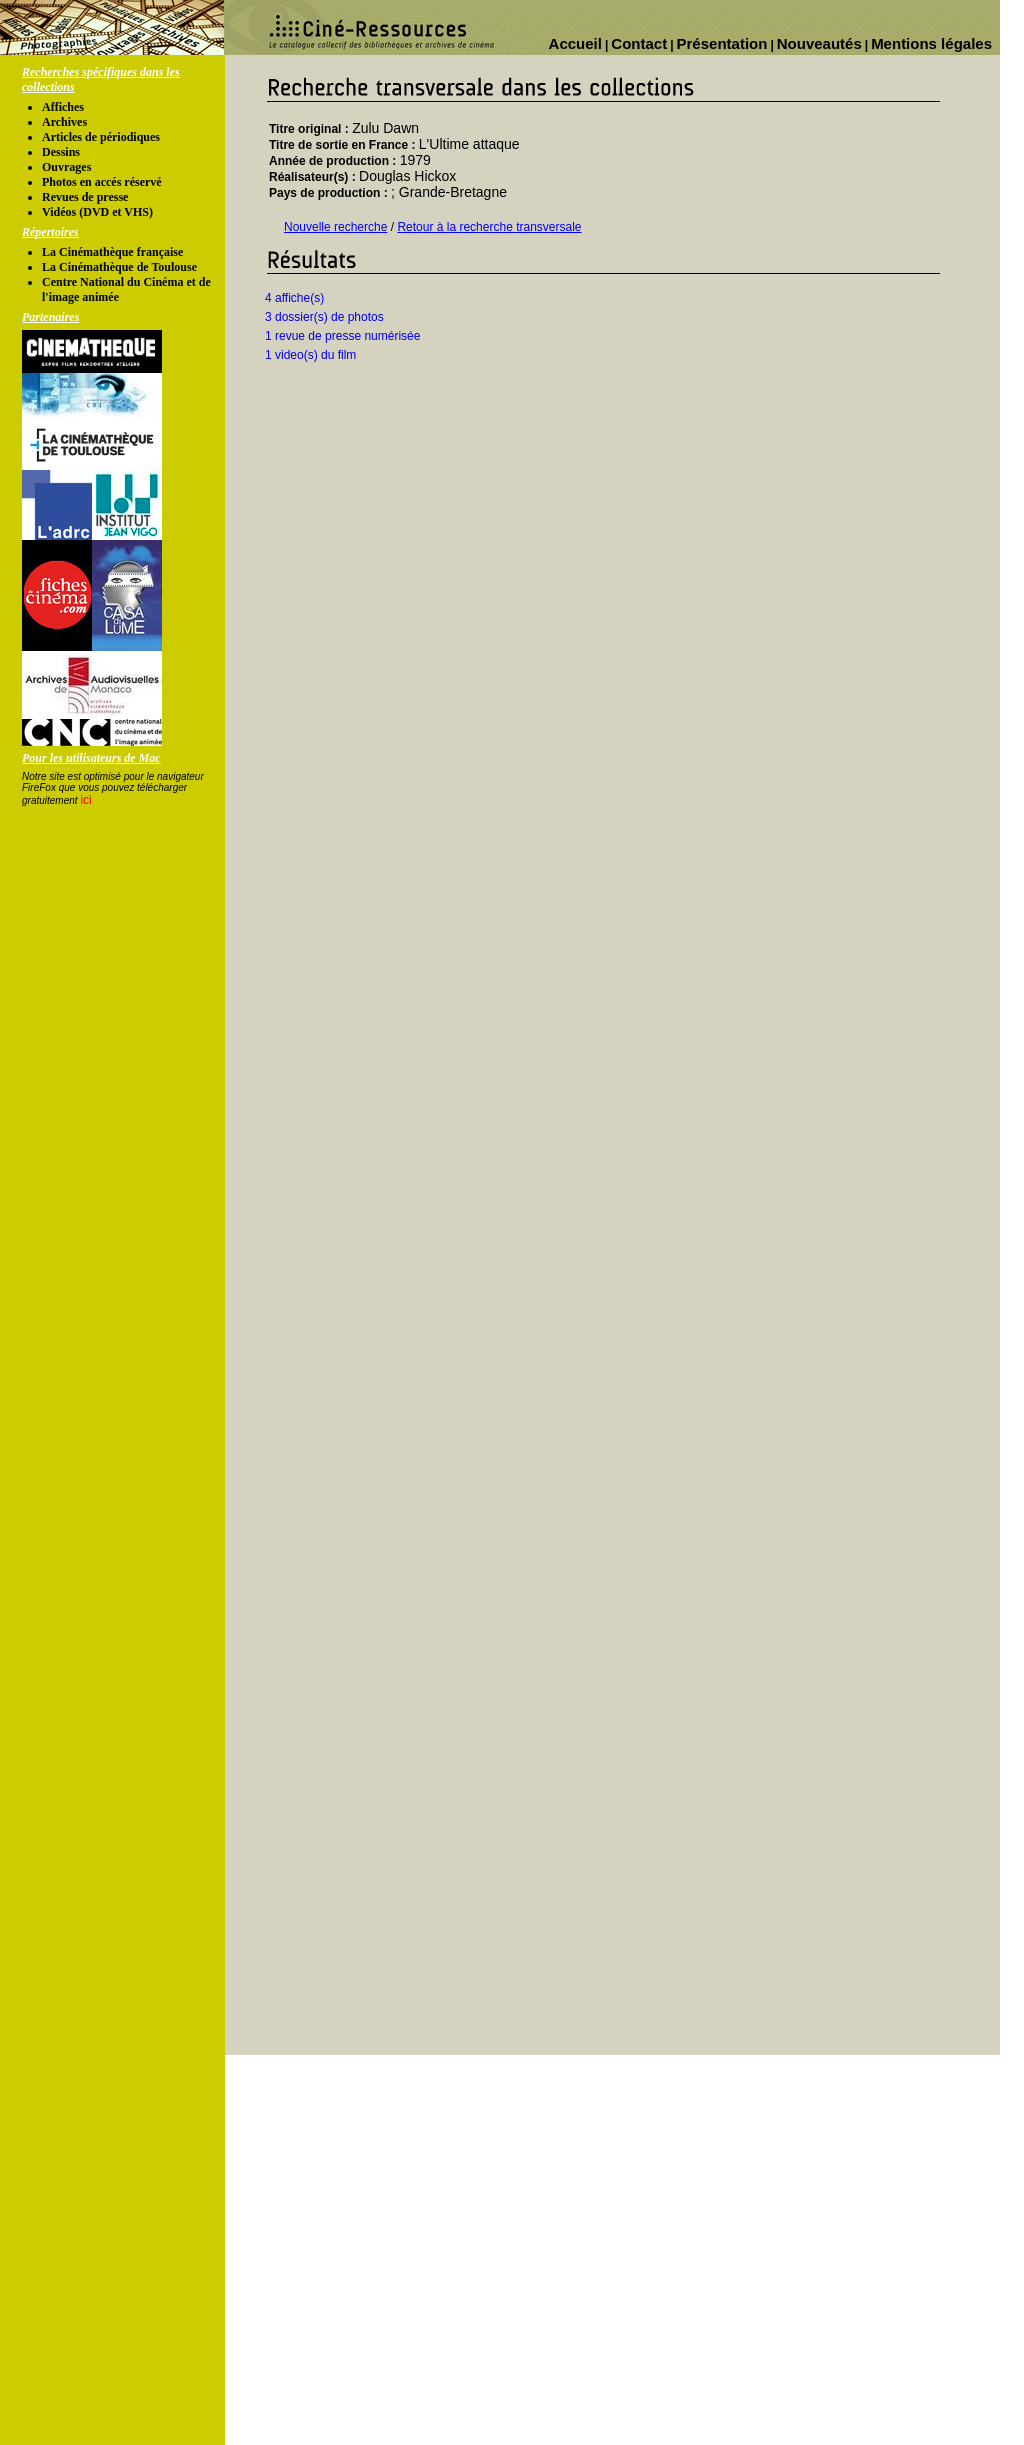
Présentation (722, 43)
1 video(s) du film (310, 355)
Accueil (575, 43)
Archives (64, 122)
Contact (639, 43)
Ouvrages (66, 167)
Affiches (63, 107)
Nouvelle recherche (335, 227)
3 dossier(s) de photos (324, 317)
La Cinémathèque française (112, 252)
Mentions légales (931, 43)
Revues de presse (85, 197)
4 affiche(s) (294, 298)
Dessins (61, 152)
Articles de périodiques (101, 137)
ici (85, 800)
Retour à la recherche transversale (489, 227)
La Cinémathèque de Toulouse (119, 267)
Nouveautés (819, 43)
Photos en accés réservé (102, 182)
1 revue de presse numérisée (342, 336)
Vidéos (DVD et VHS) (97, 212)
